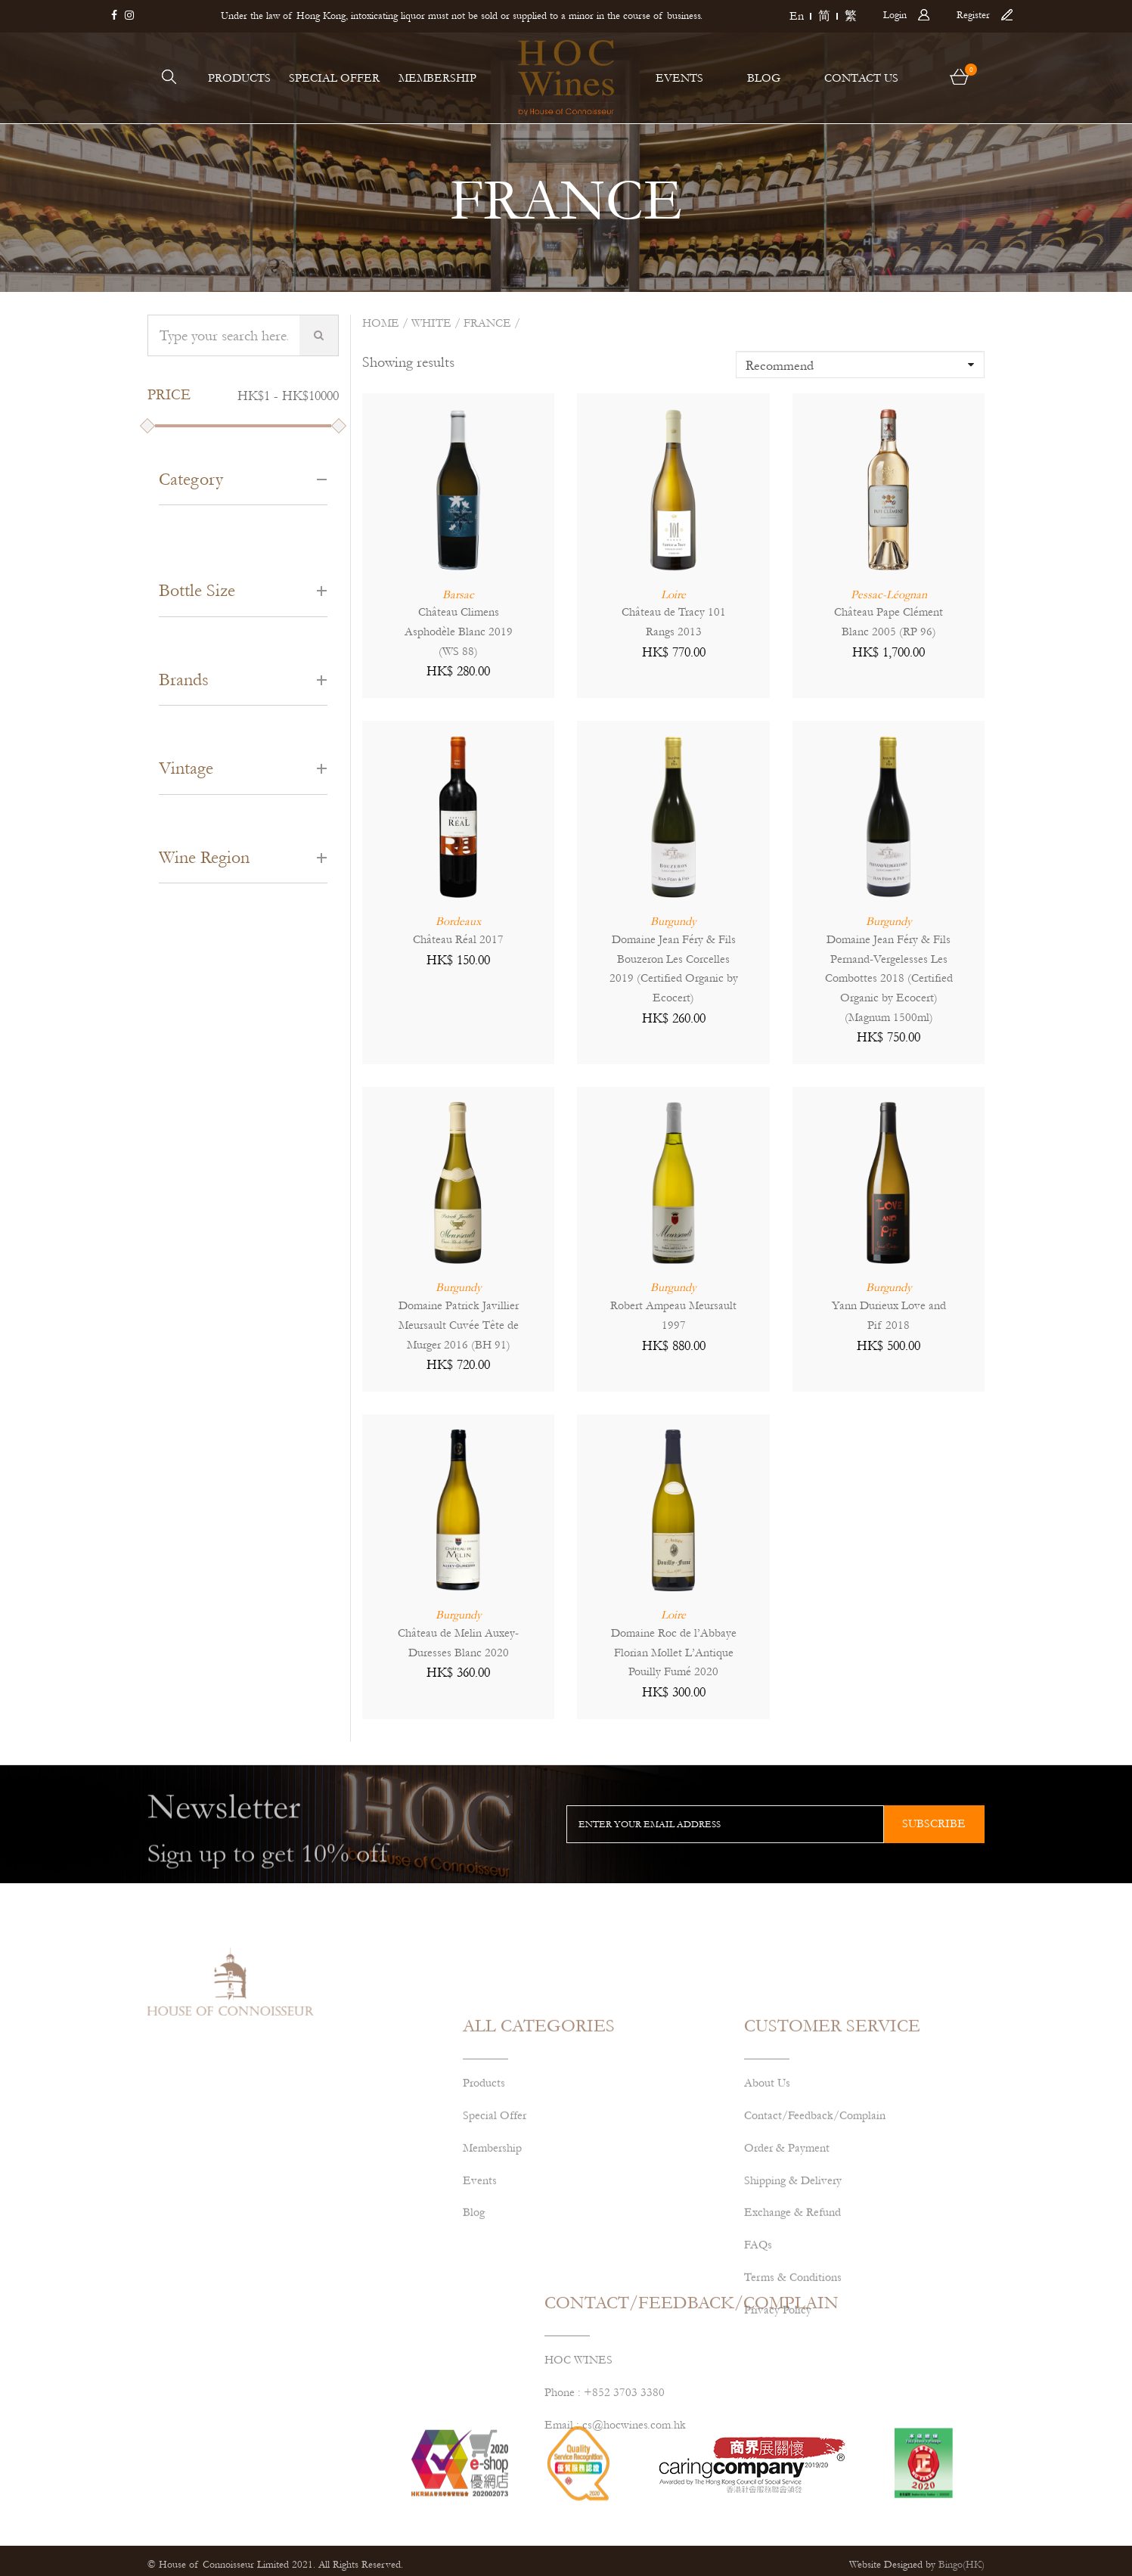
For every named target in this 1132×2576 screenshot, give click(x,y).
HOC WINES (578, 2425)
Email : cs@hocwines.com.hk (615, 2489)
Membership (492, 2279)
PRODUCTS (239, 78)
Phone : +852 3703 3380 (604, 2456)
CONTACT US (861, 78)
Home (380, 323)
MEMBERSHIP (437, 78)
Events (480, 2312)
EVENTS (679, 78)
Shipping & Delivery (793, 2312)
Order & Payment (787, 2279)
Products (484, 2214)
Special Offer (494, 2247)
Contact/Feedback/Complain (814, 2247)
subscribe (934, 1823)
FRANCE (487, 323)
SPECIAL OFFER (334, 78)
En (796, 16)
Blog (474, 2344)
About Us (767, 2214)
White (431, 323)
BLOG (763, 78)
